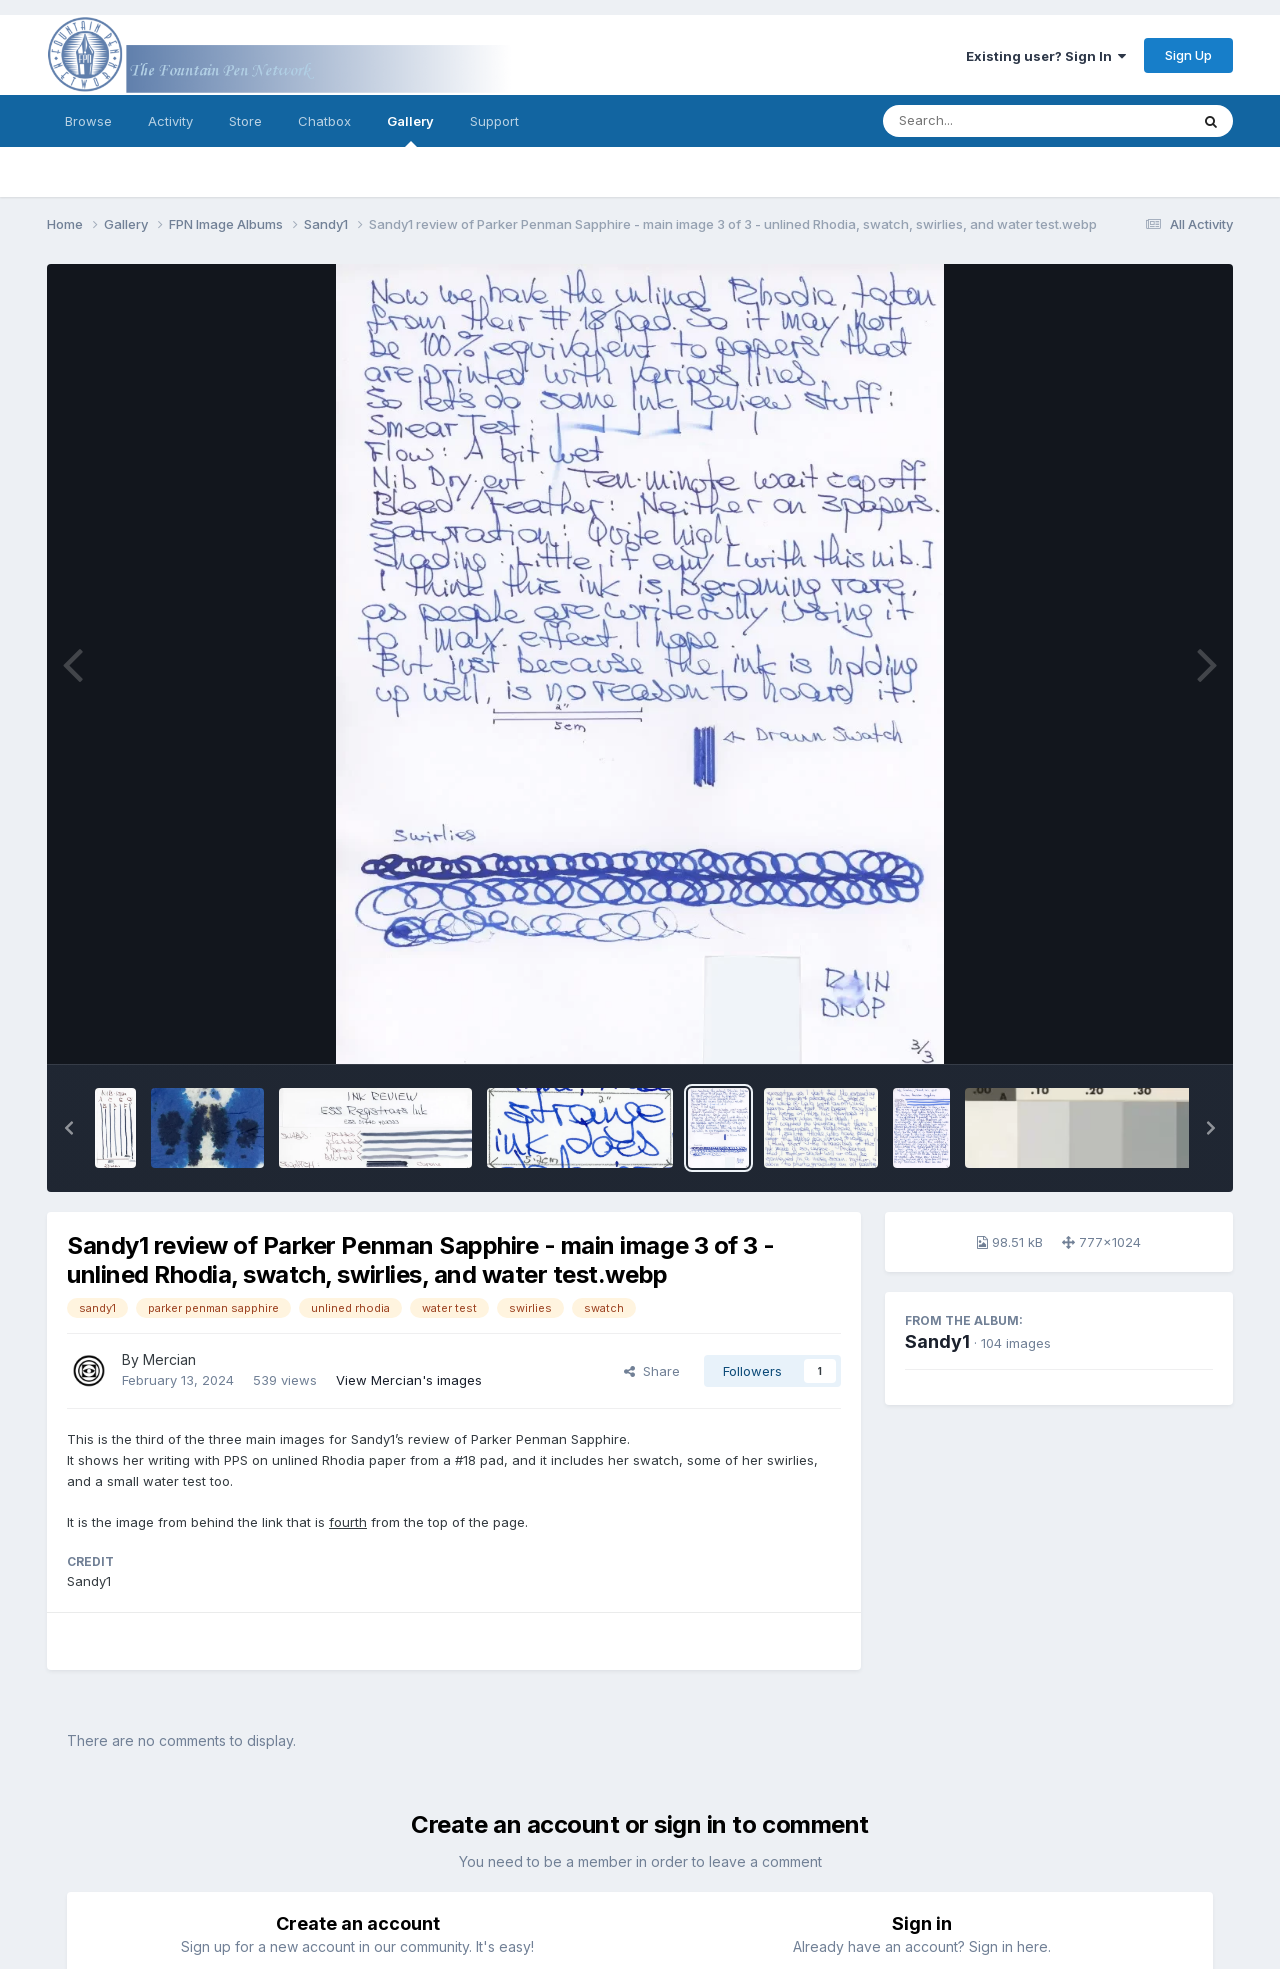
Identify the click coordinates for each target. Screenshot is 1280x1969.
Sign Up (1188, 55)
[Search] (981, 121)
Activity (170, 121)
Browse (88, 121)
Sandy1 (937, 1341)
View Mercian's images (409, 1380)
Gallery (410, 130)
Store (245, 121)
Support (494, 121)
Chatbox (324, 121)
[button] (69, 1128)
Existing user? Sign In (1046, 56)
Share (652, 1371)
